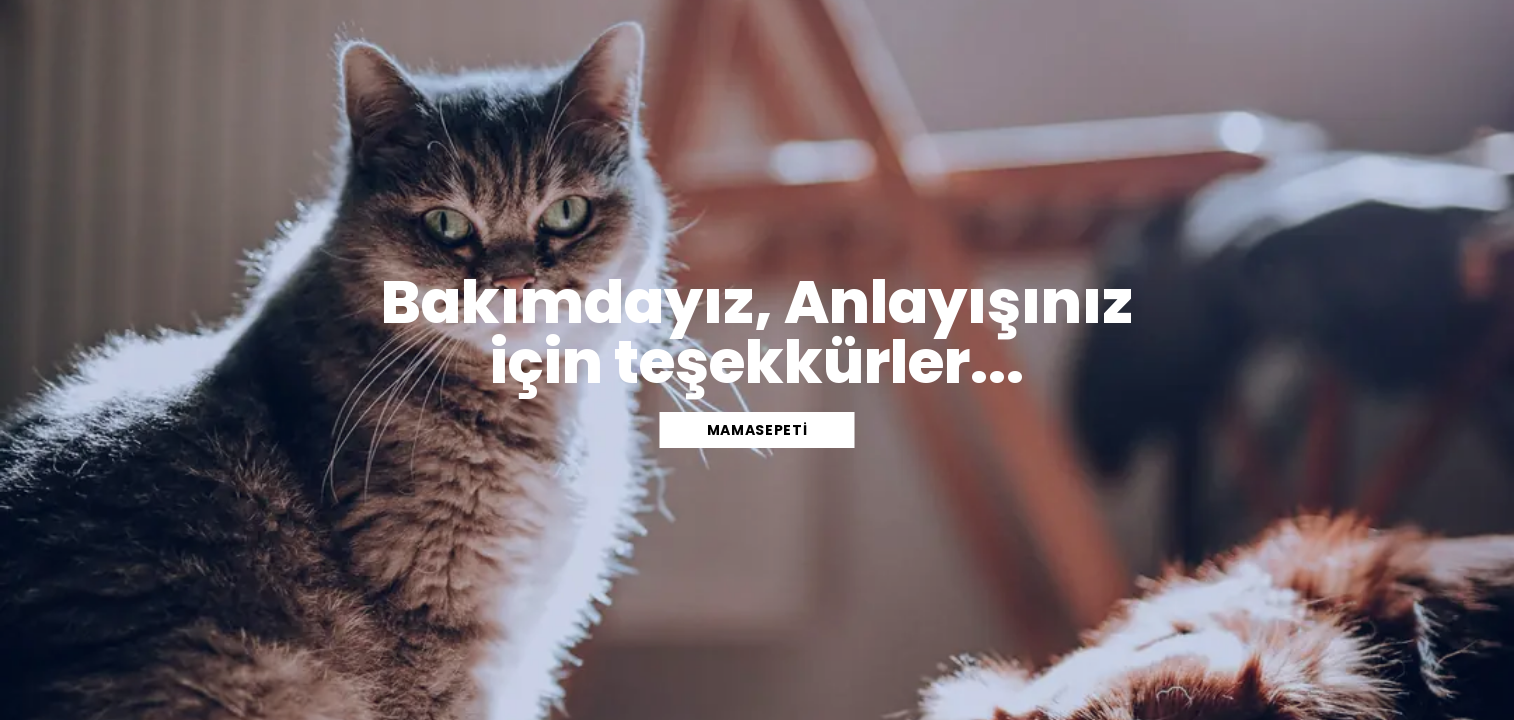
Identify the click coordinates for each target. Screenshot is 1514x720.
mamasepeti (757, 430)
